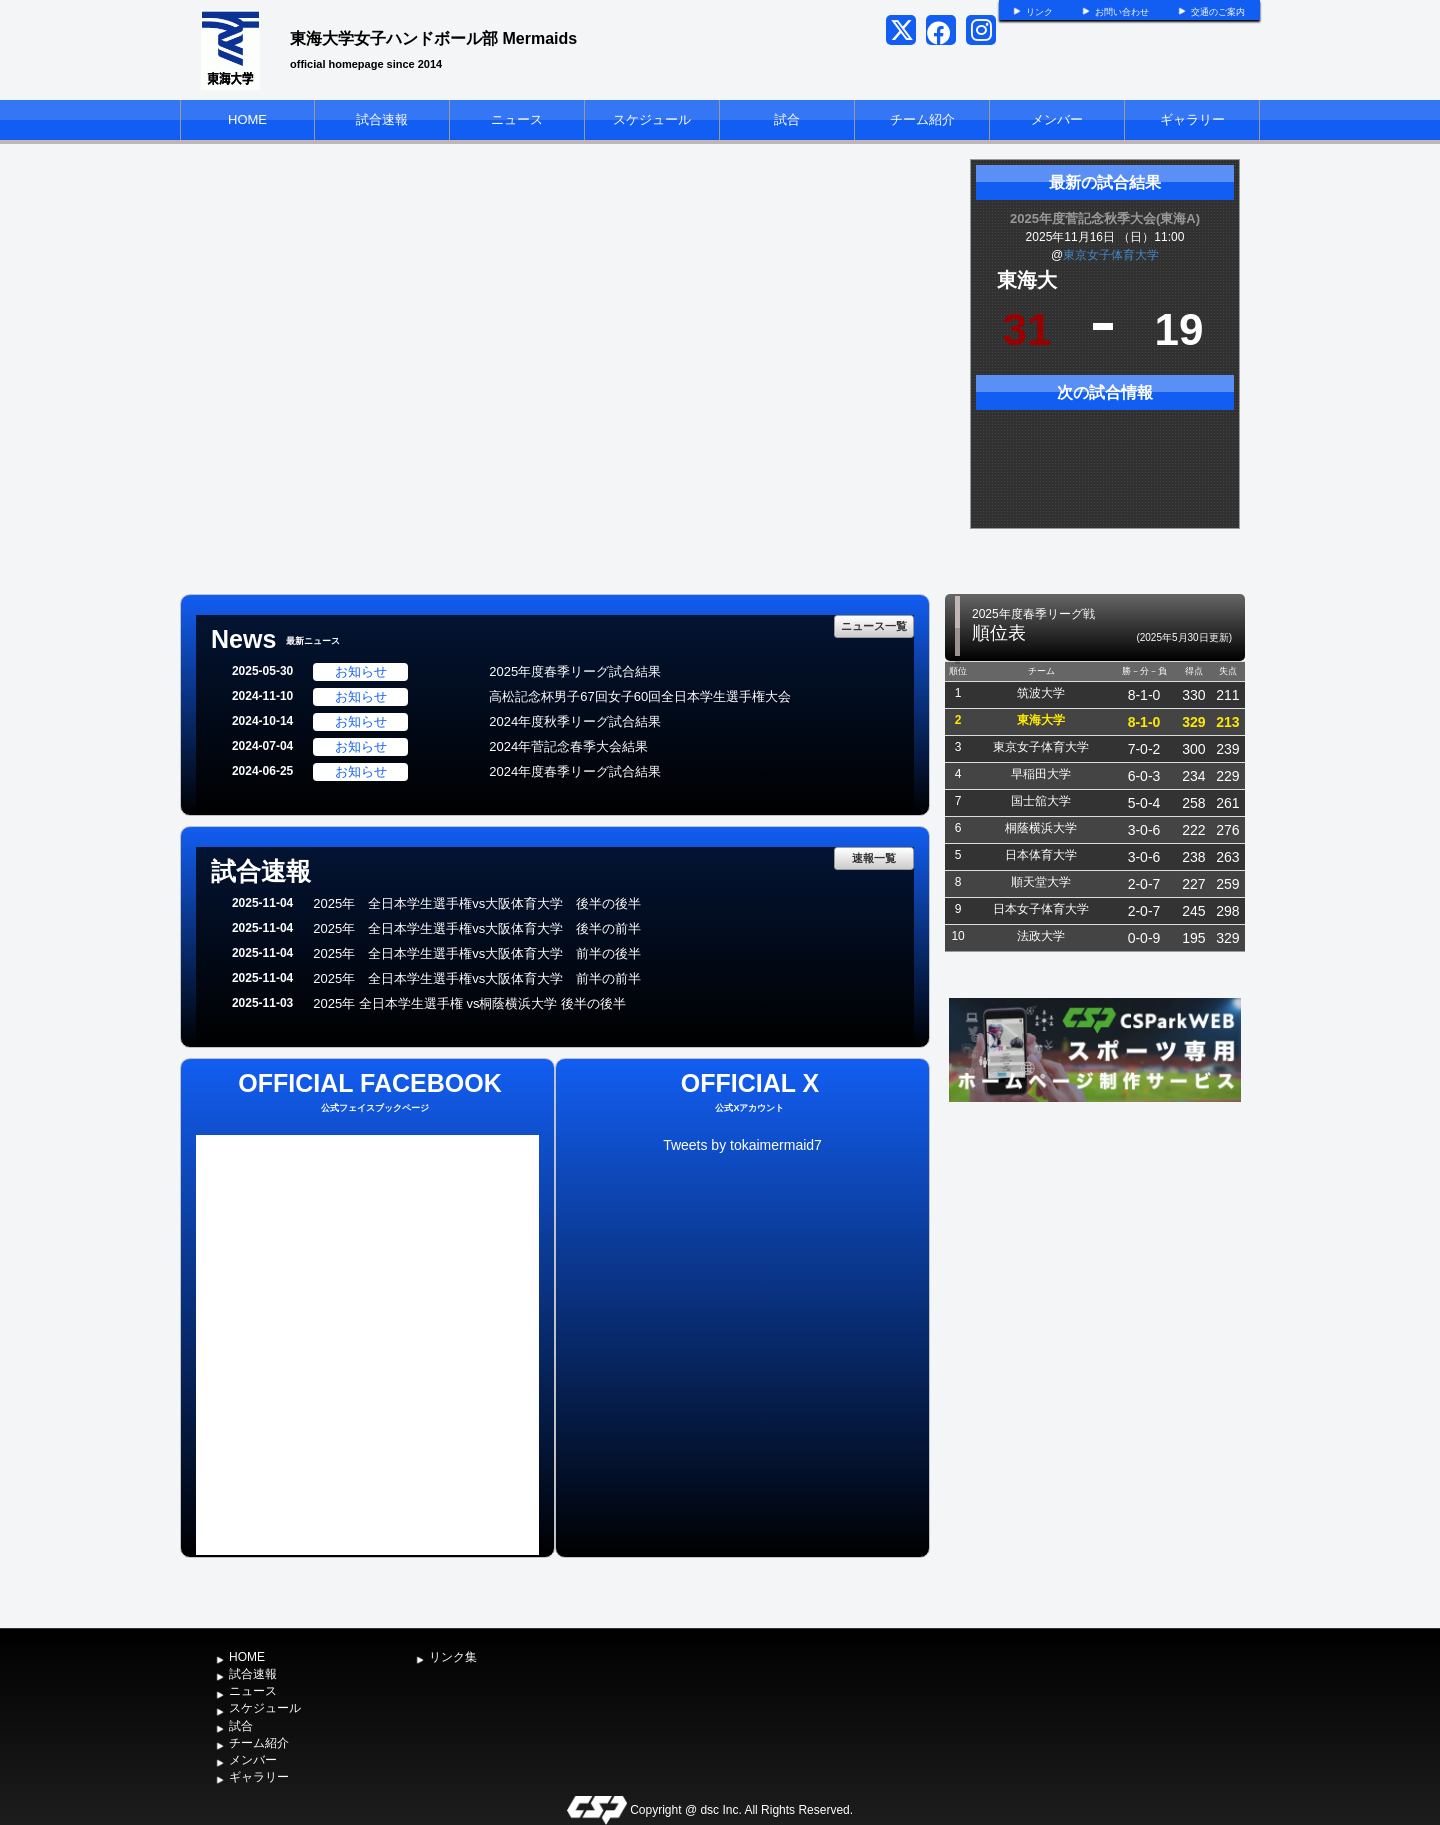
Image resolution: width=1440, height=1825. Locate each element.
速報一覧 (874, 858)
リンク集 (453, 1657)
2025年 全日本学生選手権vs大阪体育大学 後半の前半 (477, 928)
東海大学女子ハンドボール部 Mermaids (433, 38)
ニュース (517, 119)
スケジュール (652, 119)
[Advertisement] (1095, 1257)
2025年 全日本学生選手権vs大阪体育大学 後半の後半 (477, 903)
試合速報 (382, 119)
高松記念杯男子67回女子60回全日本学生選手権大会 (640, 696)
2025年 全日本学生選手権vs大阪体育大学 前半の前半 (477, 978)
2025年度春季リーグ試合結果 (575, 671)
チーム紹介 (922, 119)
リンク (1039, 12)
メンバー (1057, 119)
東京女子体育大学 (1111, 255)
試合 (787, 119)
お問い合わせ (1122, 12)
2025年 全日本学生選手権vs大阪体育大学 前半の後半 (477, 953)
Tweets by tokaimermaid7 (742, 1145)
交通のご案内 (1218, 12)
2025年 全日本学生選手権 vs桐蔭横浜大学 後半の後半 (469, 1003)
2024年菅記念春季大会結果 (568, 746)
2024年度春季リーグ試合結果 (575, 771)
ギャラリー (1192, 119)
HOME (247, 119)
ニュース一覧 (874, 626)
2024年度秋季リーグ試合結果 (575, 721)
